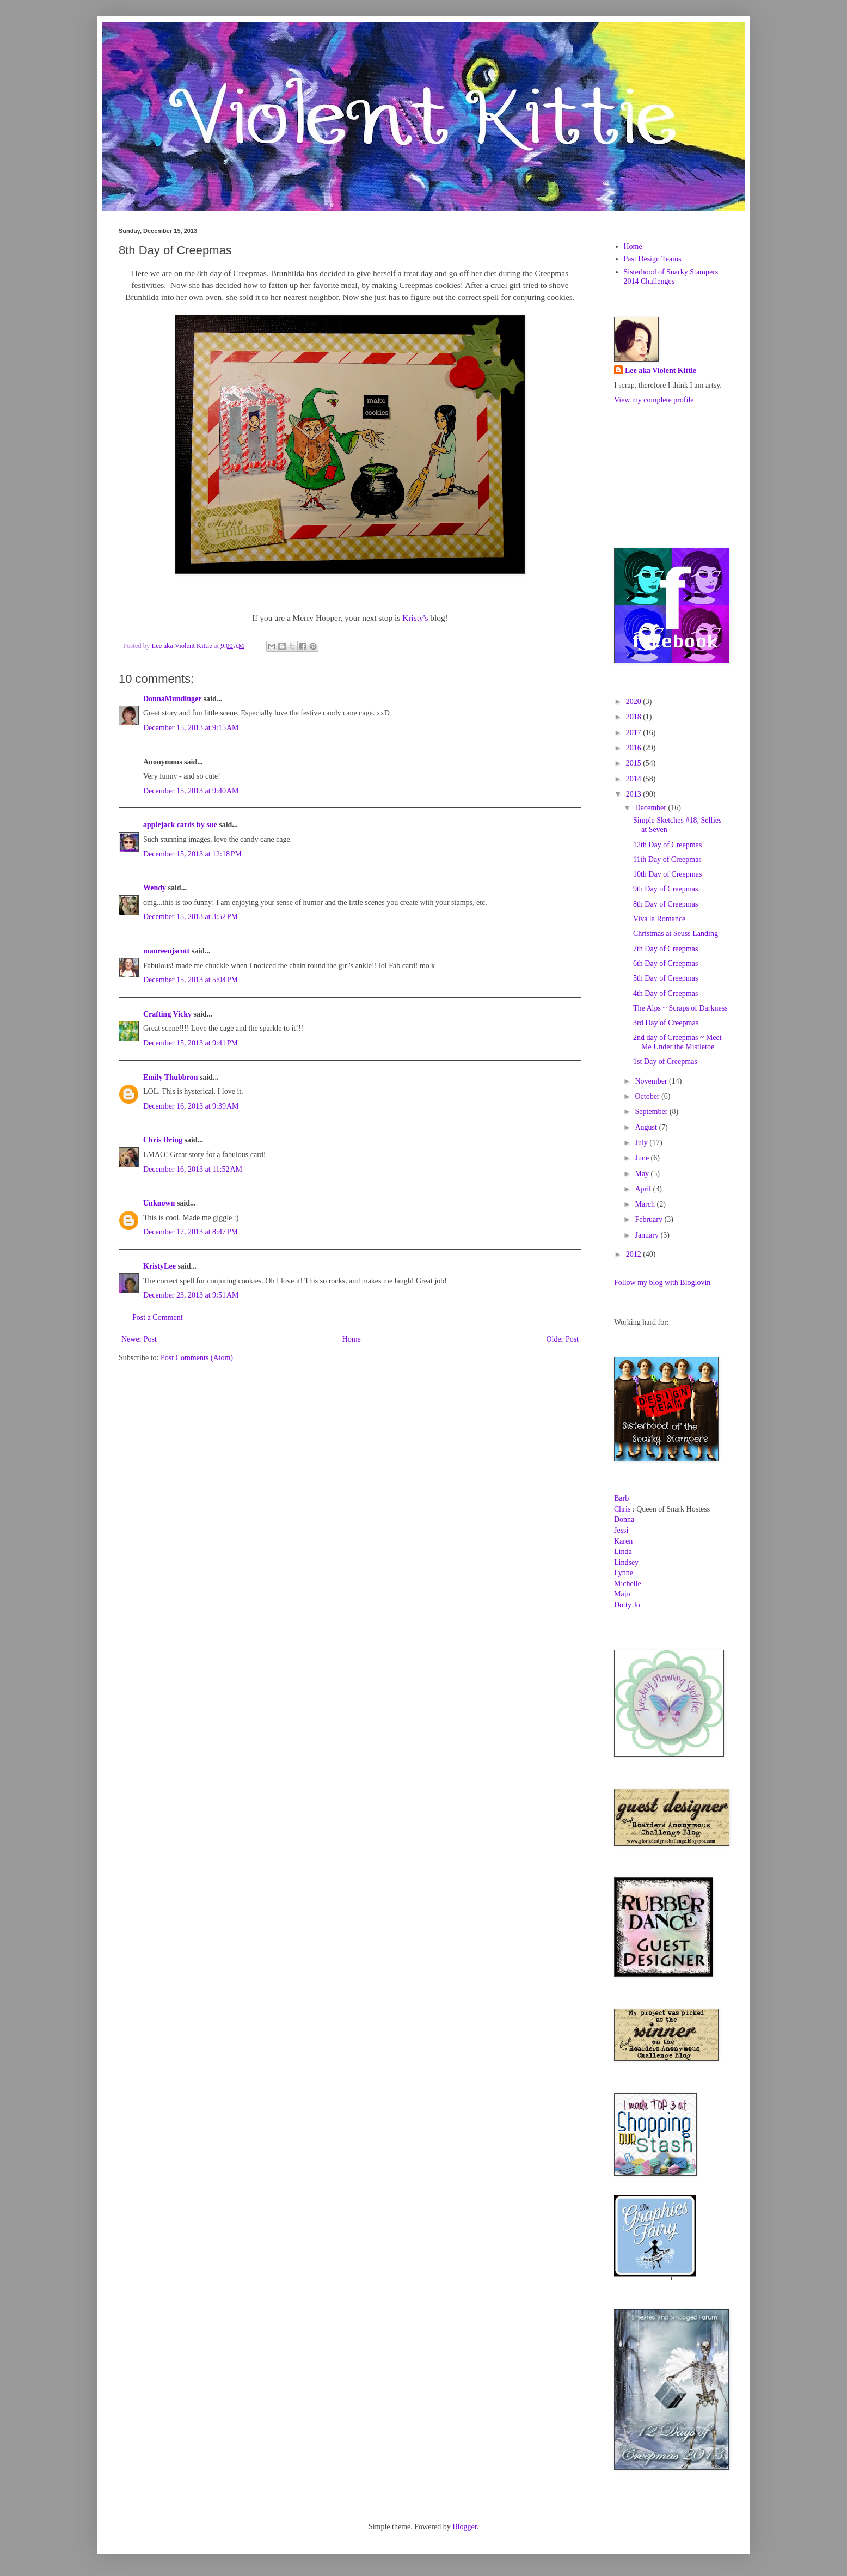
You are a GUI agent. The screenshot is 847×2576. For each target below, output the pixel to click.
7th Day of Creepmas (665, 949)
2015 (634, 763)
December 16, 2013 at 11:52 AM (192, 1169)
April (644, 1189)
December (651, 808)
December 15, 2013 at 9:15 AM (191, 728)
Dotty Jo (627, 1605)
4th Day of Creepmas (665, 993)
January (647, 1235)
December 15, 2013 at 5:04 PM (190, 980)
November (652, 1081)
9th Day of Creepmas (665, 889)
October (648, 1096)
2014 (634, 779)
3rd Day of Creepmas (665, 1023)
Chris (622, 1509)
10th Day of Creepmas (667, 874)
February (649, 1219)
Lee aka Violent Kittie (660, 370)
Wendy (154, 888)
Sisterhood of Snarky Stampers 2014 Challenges (671, 276)
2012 (634, 1254)
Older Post (563, 1339)
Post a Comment (157, 1317)
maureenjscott (166, 951)
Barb (621, 1498)
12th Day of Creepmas (667, 845)
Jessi (621, 1530)
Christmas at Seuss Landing (675, 933)
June (642, 1158)
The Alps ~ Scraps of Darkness (680, 1008)
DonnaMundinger (172, 699)
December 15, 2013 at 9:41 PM (190, 1043)
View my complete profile (654, 400)
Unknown (159, 1203)
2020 (634, 701)
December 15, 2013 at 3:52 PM (190, 917)
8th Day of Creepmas (665, 904)
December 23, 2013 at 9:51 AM (191, 1295)
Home (351, 1339)
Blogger (464, 2527)
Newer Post (139, 1339)
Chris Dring (162, 1140)
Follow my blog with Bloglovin (662, 1282)
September (652, 1112)
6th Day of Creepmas (665, 963)
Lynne (623, 1573)
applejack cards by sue (180, 825)
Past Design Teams (653, 259)
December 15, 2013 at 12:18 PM (192, 854)
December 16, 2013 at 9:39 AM (191, 1106)
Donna (624, 1519)
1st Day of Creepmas (665, 1061)
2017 (634, 733)
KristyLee (159, 1266)
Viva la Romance (659, 919)
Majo (622, 1594)
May (642, 1174)
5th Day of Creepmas (665, 978)
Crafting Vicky (167, 1014)
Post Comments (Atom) (197, 1358)
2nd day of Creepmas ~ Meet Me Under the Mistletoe (677, 1042)
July (642, 1143)
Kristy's (415, 617)
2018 (634, 717)
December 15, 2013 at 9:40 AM (191, 791)
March (645, 1204)
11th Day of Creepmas (667, 859)
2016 (634, 748)
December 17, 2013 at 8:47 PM (190, 1232)
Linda (623, 1551)
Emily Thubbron (170, 1077)
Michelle (627, 1584)
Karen (623, 1541)
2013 (634, 794)
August (647, 1127)
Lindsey (626, 1562)
